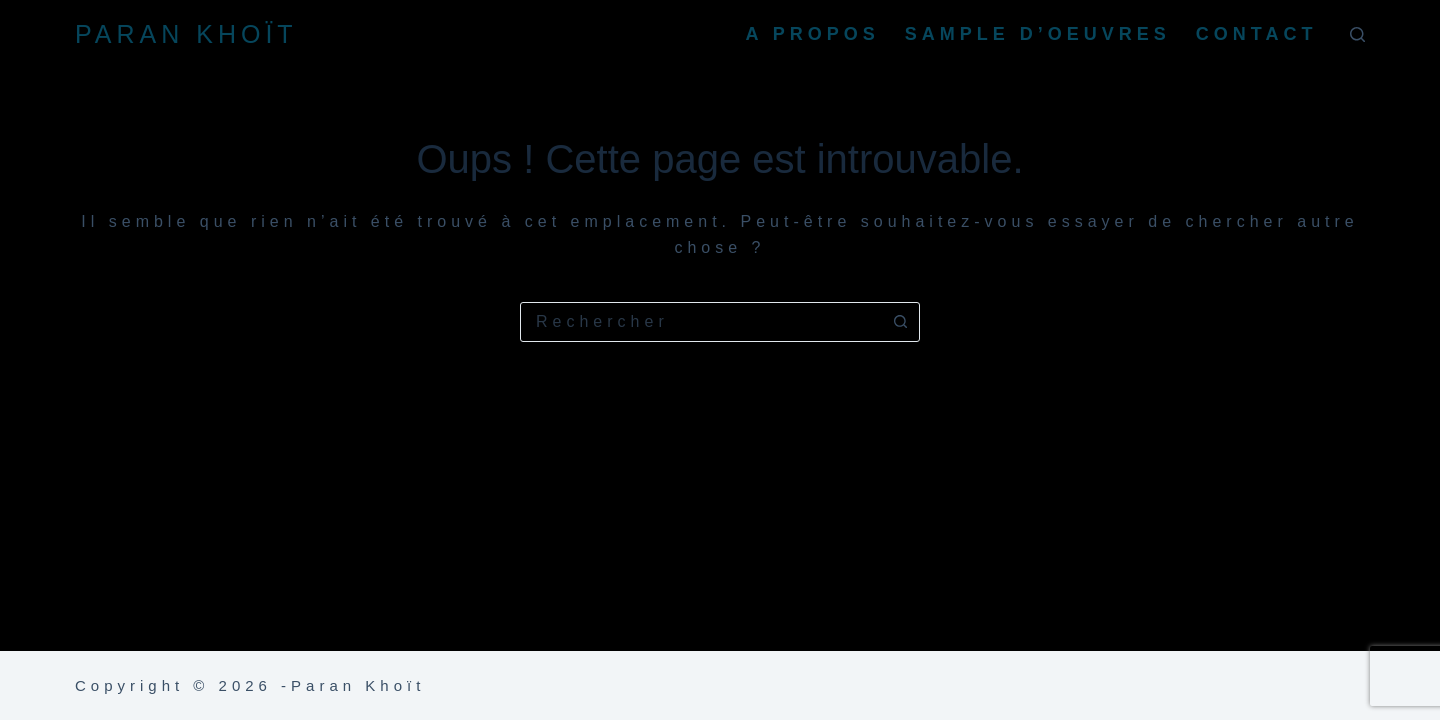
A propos (812, 34)
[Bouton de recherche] (900, 322)
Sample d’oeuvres (1038, 34)
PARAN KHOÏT (186, 34)
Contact (1257, 34)
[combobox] (701, 322)
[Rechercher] (1357, 34)
